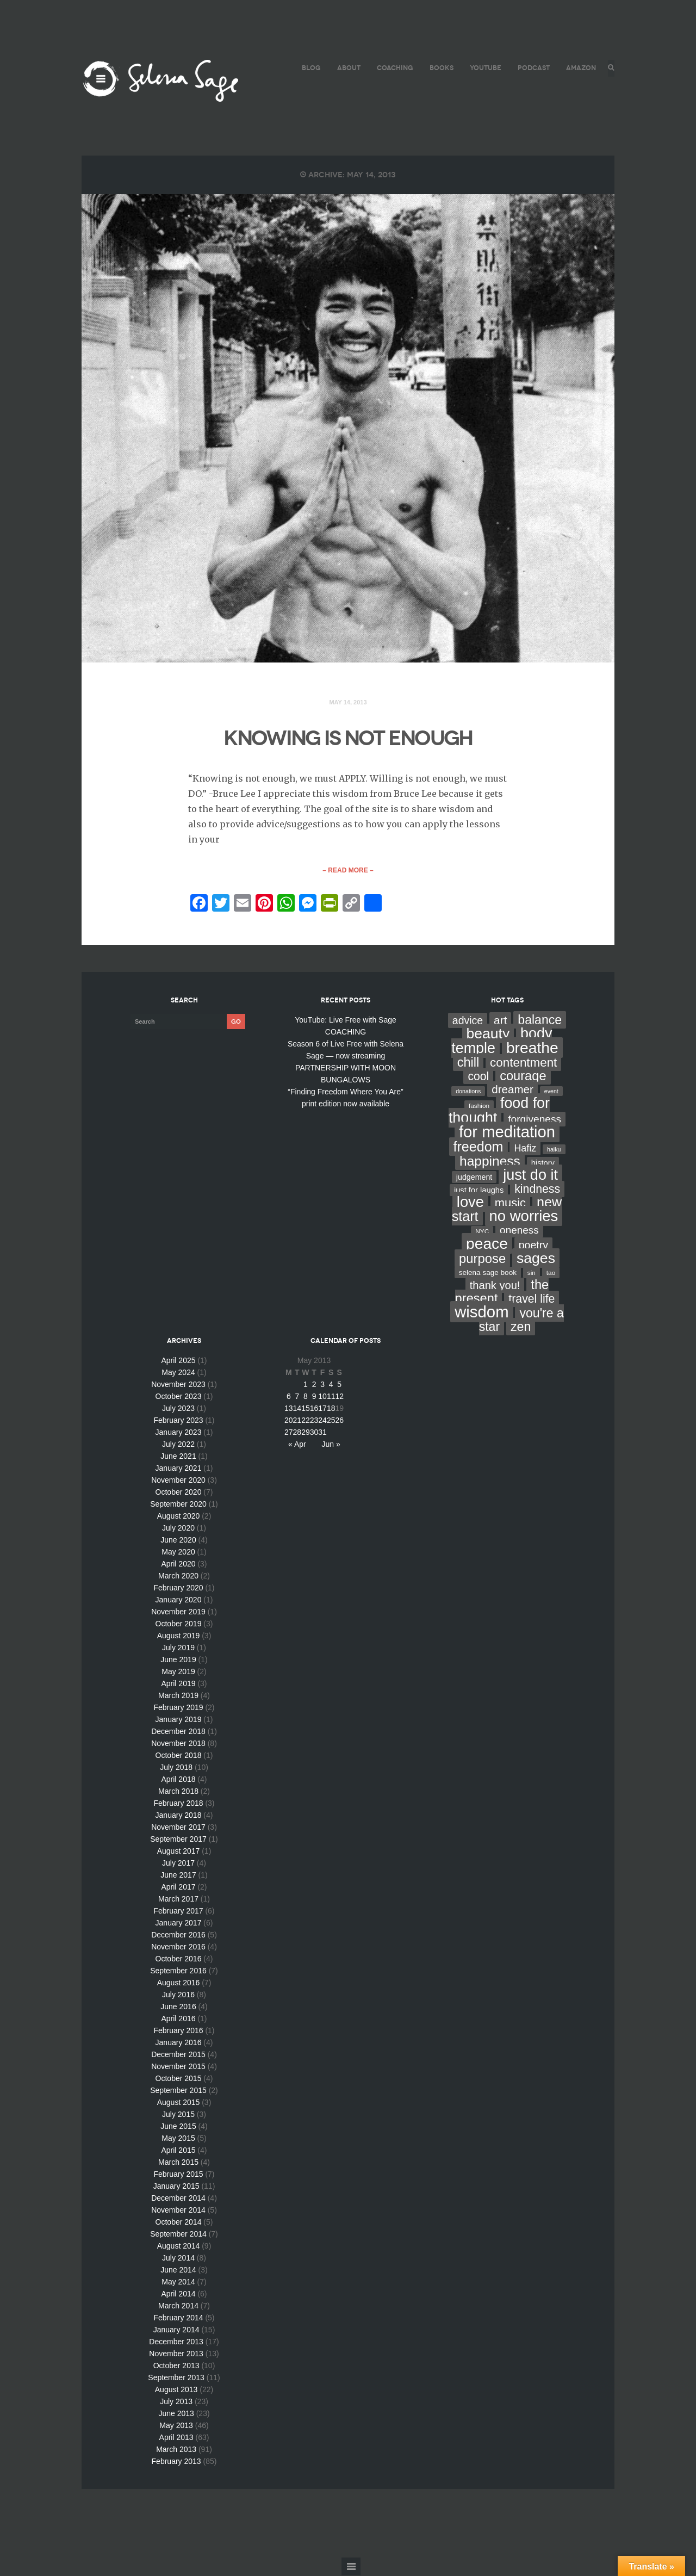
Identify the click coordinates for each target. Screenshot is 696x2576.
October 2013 (176, 2366)
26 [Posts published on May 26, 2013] (339, 1420)
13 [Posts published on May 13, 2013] (288, 1408)
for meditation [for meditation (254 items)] (507, 1132)
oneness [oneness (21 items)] (519, 1230)
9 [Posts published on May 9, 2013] (314, 1396)
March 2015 (178, 2162)
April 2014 (178, 2294)
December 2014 (178, 2198)
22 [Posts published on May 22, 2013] (305, 1420)
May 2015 (178, 2138)
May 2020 (178, 1552)
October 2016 (179, 1959)
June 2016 (178, 2007)
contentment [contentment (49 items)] (523, 1063)
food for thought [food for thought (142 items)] (499, 1110)
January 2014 (176, 2330)
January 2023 (179, 1432)
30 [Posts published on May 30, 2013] (314, 1432)
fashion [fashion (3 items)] (479, 1106)
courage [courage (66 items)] (523, 1076)
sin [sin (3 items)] (531, 1273)
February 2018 (178, 1803)
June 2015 (178, 2126)
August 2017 (178, 1851)
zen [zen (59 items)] (521, 1327)
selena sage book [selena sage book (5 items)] (488, 1273)
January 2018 (179, 1815)
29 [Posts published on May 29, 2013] (305, 1432)
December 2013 (176, 2342)
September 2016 (178, 1971)
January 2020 (179, 1600)
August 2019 (178, 1636)
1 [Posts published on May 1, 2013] (305, 1384)
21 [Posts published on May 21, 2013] (297, 1420)
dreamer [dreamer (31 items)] (512, 1089)
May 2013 (175, 2426)
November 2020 (178, 1480)
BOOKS (440, 68)
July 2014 (178, 2258)
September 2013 (176, 2378)
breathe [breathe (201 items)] (532, 1048)
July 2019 (178, 1648)
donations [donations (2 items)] (468, 1091)
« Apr (297, 1444)
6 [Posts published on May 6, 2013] (289, 1396)
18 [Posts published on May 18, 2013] (331, 1408)
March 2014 (178, 2306)
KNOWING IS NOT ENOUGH (348, 737)
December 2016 (178, 1935)
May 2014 (178, 2282)
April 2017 (178, 1887)
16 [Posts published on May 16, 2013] (314, 1408)
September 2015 (178, 2090)
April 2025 (178, 1361)
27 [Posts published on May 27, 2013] (288, 1432)
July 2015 (178, 2114)
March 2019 (178, 1696)
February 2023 (178, 1420)
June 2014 (178, 2270)
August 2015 (178, 2102)
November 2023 (178, 1384)
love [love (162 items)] (470, 1202)
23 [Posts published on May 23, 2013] (314, 1420)
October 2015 (179, 2079)
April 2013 (176, 2437)
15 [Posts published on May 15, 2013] (305, 1408)
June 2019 (178, 1660)
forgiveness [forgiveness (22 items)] (534, 1119)
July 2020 (178, 1528)
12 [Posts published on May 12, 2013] (339, 1396)
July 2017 (178, 1863)
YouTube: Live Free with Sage (345, 1020)
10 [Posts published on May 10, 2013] (322, 1396)
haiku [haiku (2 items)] (554, 1150)
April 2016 (178, 2019)
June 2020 (178, 1540)
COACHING (393, 68)
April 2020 (178, 1564)
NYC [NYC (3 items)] (482, 1232)
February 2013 (176, 2461)
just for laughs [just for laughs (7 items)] (479, 1190)
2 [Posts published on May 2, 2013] (314, 1384)
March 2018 (178, 1791)
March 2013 (176, 2449)
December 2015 (178, 2055)
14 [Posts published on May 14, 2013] (297, 1408)
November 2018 (178, 1743)
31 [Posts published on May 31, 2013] (322, 1432)
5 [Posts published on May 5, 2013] (339, 1384)
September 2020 (178, 1504)
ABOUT (347, 68)
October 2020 (179, 1492)
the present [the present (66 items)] (502, 1292)
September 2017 (178, 1839)
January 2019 (179, 1720)
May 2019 (178, 1672)
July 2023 (178, 1408)
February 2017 (178, 1911)
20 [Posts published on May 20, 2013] (288, 1420)
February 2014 (178, 2318)
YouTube (484, 68)
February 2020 (178, 1588)
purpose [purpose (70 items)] (482, 1259)
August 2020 (178, 1516)
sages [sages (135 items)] (536, 1258)
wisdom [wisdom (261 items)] (481, 1312)
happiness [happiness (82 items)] (489, 1161)
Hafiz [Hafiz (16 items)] (525, 1148)
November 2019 (178, 1612)
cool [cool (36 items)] (478, 1076)
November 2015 (178, 2067)
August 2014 (178, 2246)
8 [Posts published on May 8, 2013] (305, 1396)
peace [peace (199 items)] (487, 1244)
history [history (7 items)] (543, 1163)
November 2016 (178, 1947)
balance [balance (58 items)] (540, 1020)
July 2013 (176, 2402)
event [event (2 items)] (551, 1091)
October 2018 (179, 1755)
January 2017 (179, 1923)
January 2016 (179, 2043)
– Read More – (347, 871)
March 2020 (178, 1576)
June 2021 (178, 1456)
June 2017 (178, 1875)
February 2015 (178, 2174)
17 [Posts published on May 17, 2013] (322, 1408)
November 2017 (178, 1827)
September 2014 (178, 2234)
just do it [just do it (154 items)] (530, 1175)
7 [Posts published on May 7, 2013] (297, 1396)
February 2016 (178, 2031)
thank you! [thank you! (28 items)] (495, 1286)
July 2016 (178, 1995)
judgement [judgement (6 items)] (474, 1177)
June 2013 (176, 2414)
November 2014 (178, 2210)
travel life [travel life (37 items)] (531, 1299)
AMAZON (579, 68)
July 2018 (176, 1767)
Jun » (331, 1444)
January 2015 (176, 2186)
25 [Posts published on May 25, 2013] (331, 1420)
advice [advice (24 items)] (467, 1021)
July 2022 (178, 1444)
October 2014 (179, 2222)
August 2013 (176, 2390)
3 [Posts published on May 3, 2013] (322, 1384)
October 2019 (179, 1624)
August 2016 (178, 1983)
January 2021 (179, 1468)
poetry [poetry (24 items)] (533, 1246)
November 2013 (176, 2354)
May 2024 (178, 1373)
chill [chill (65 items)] (468, 1063)
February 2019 (178, 1708)
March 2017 (178, 1899)
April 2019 (178, 1684)
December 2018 (178, 1731)
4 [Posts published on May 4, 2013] (331, 1384)
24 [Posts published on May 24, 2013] (322, 1420)
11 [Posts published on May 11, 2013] (331, 1396)
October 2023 (179, 1396)
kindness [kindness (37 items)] (537, 1189)
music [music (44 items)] (510, 1203)
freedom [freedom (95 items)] (478, 1147)
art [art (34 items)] (500, 1020)
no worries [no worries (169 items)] (523, 1216)
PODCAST (532, 68)
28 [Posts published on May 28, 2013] (297, 1432)
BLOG (309, 68)
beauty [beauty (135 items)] (488, 1034)
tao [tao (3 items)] (550, 1273)
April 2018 (178, 1779)
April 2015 (178, 2150)
